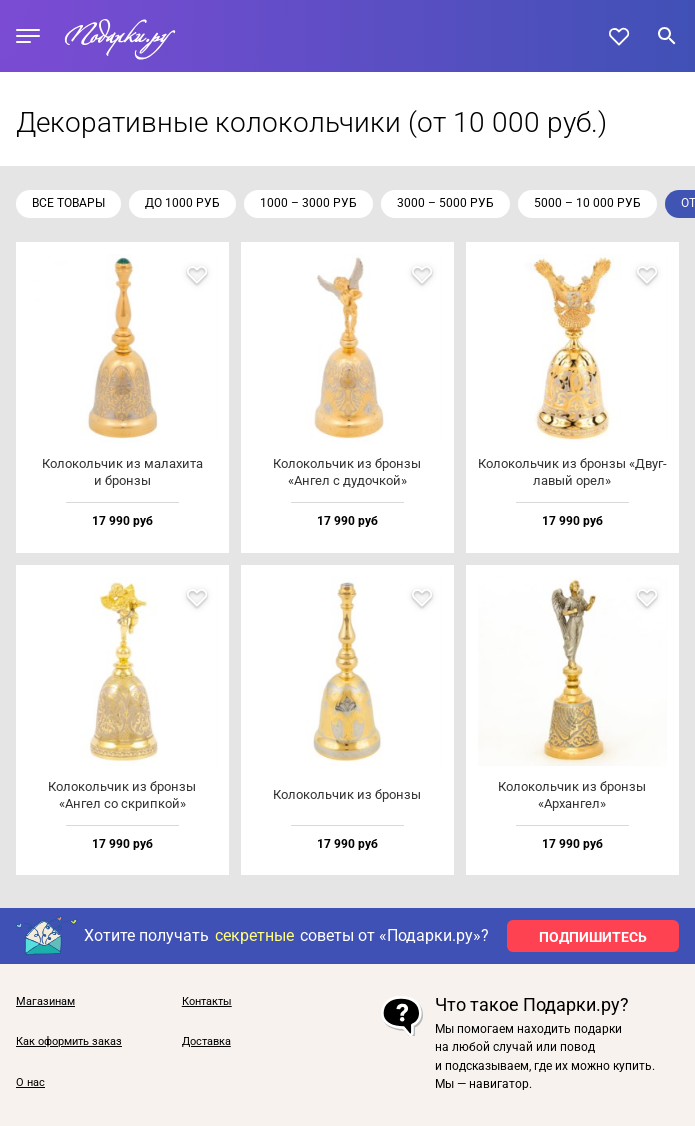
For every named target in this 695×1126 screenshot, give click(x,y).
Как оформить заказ (69, 1042)
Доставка (206, 1042)
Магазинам (45, 1002)
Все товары (68, 203)
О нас (30, 1083)
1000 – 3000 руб (308, 203)
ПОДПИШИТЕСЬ (593, 937)
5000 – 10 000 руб (587, 203)
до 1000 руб (182, 203)
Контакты (207, 1002)
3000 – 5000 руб (445, 203)
